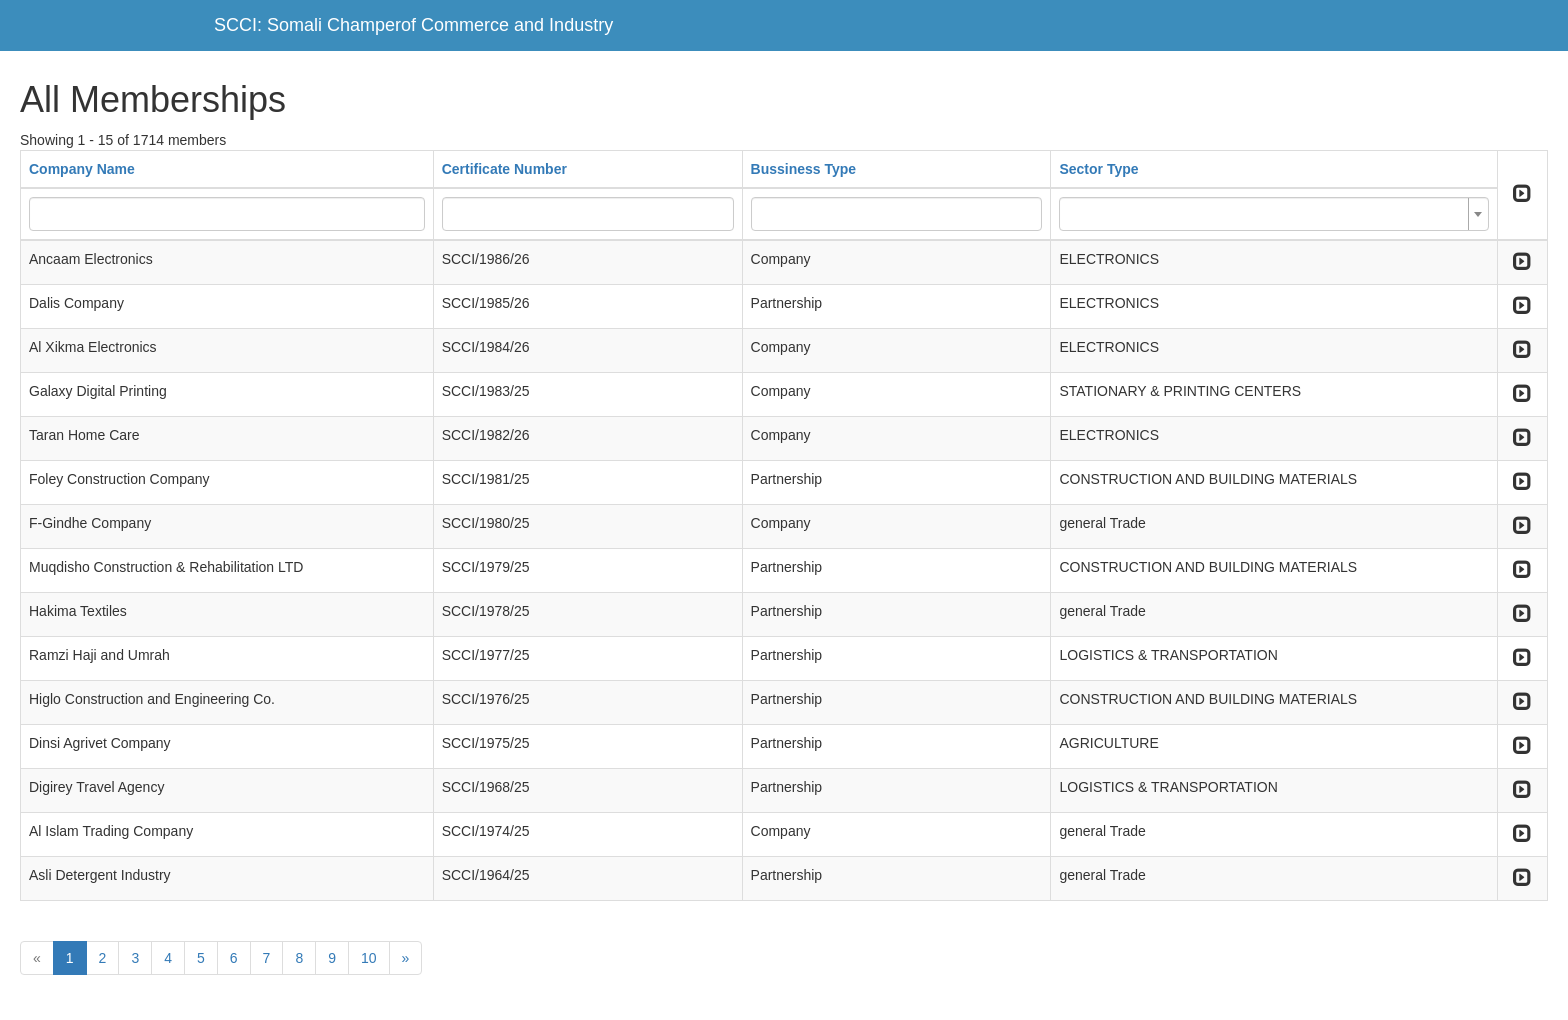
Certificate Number (504, 169)
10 (369, 958)
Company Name (82, 169)
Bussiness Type (804, 169)
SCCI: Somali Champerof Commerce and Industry (413, 25)
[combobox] (1273, 214)
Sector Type (1098, 169)
